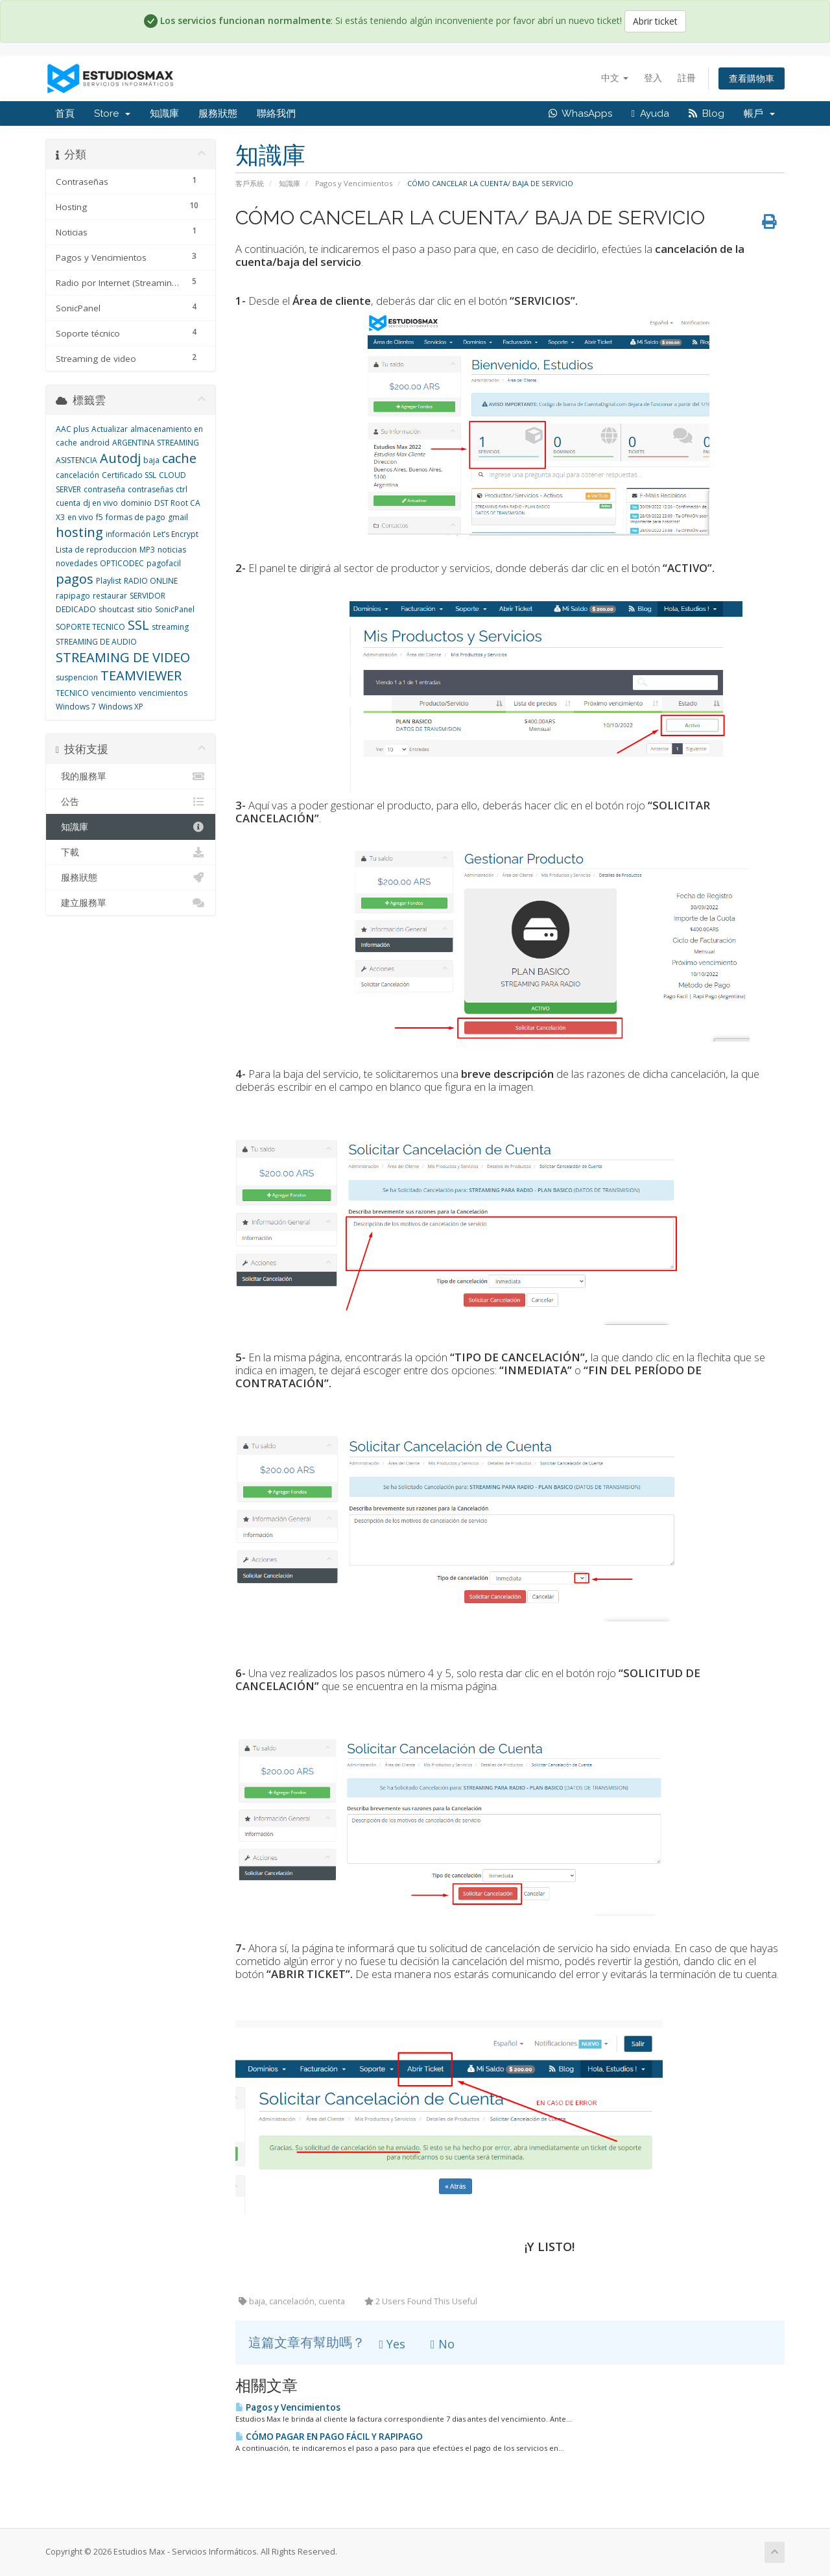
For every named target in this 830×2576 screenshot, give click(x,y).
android (95, 442)
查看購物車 (751, 78)
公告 (131, 801)
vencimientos (163, 692)
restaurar (110, 595)
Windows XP (121, 706)
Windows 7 (76, 706)
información (128, 534)
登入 (653, 77)
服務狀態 (217, 113)
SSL (138, 625)
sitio (144, 609)
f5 (99, 517)
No (443, 2344)
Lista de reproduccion (96, 549)
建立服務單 (131, 903)
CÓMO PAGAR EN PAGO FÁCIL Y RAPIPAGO (329, 2436)
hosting (79, 532)
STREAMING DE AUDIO (96, 641)
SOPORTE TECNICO (90, 626)
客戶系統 (249, 183)
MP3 (147, 549)
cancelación (77, 475)
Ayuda (650, 113)
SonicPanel (175, 609)
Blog (706, 113)
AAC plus (72, 429)
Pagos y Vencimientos (353, 183)
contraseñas (150, 489)
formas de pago (135, 517)
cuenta (68, 502)
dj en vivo (100, 502)
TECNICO (72, 692)
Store (112, 113)
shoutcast (116, 609)
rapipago (73, 595)
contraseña (104, 489)
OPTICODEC (122, 563)
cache (179, 458)
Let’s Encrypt (175, 534)
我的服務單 (131, 776)
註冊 (687, 77)
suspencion (77, 677)
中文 (614, 77)
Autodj (120, 458)
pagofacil (164, 563)
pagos (74, 579)
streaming (170, 626)
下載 (131, 852)
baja (151, 460)
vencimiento (113, 692)
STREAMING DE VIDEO (123, 657)
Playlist (108, 580)
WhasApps (580, 113)
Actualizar (109, 429)
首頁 (65, 113)
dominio (136, 502)
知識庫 (164, 113)
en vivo (80, 517)
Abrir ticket (655, 21)
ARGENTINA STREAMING (155, 442)
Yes (392, 2344)
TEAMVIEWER (141, 675)
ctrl (181, 489)
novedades (76, 563)
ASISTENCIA (76, 460)
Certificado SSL (129, 475)
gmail (178, 517)
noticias (172, 549)
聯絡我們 (276, 113)
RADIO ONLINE (151, 580)
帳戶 (759, 113)
